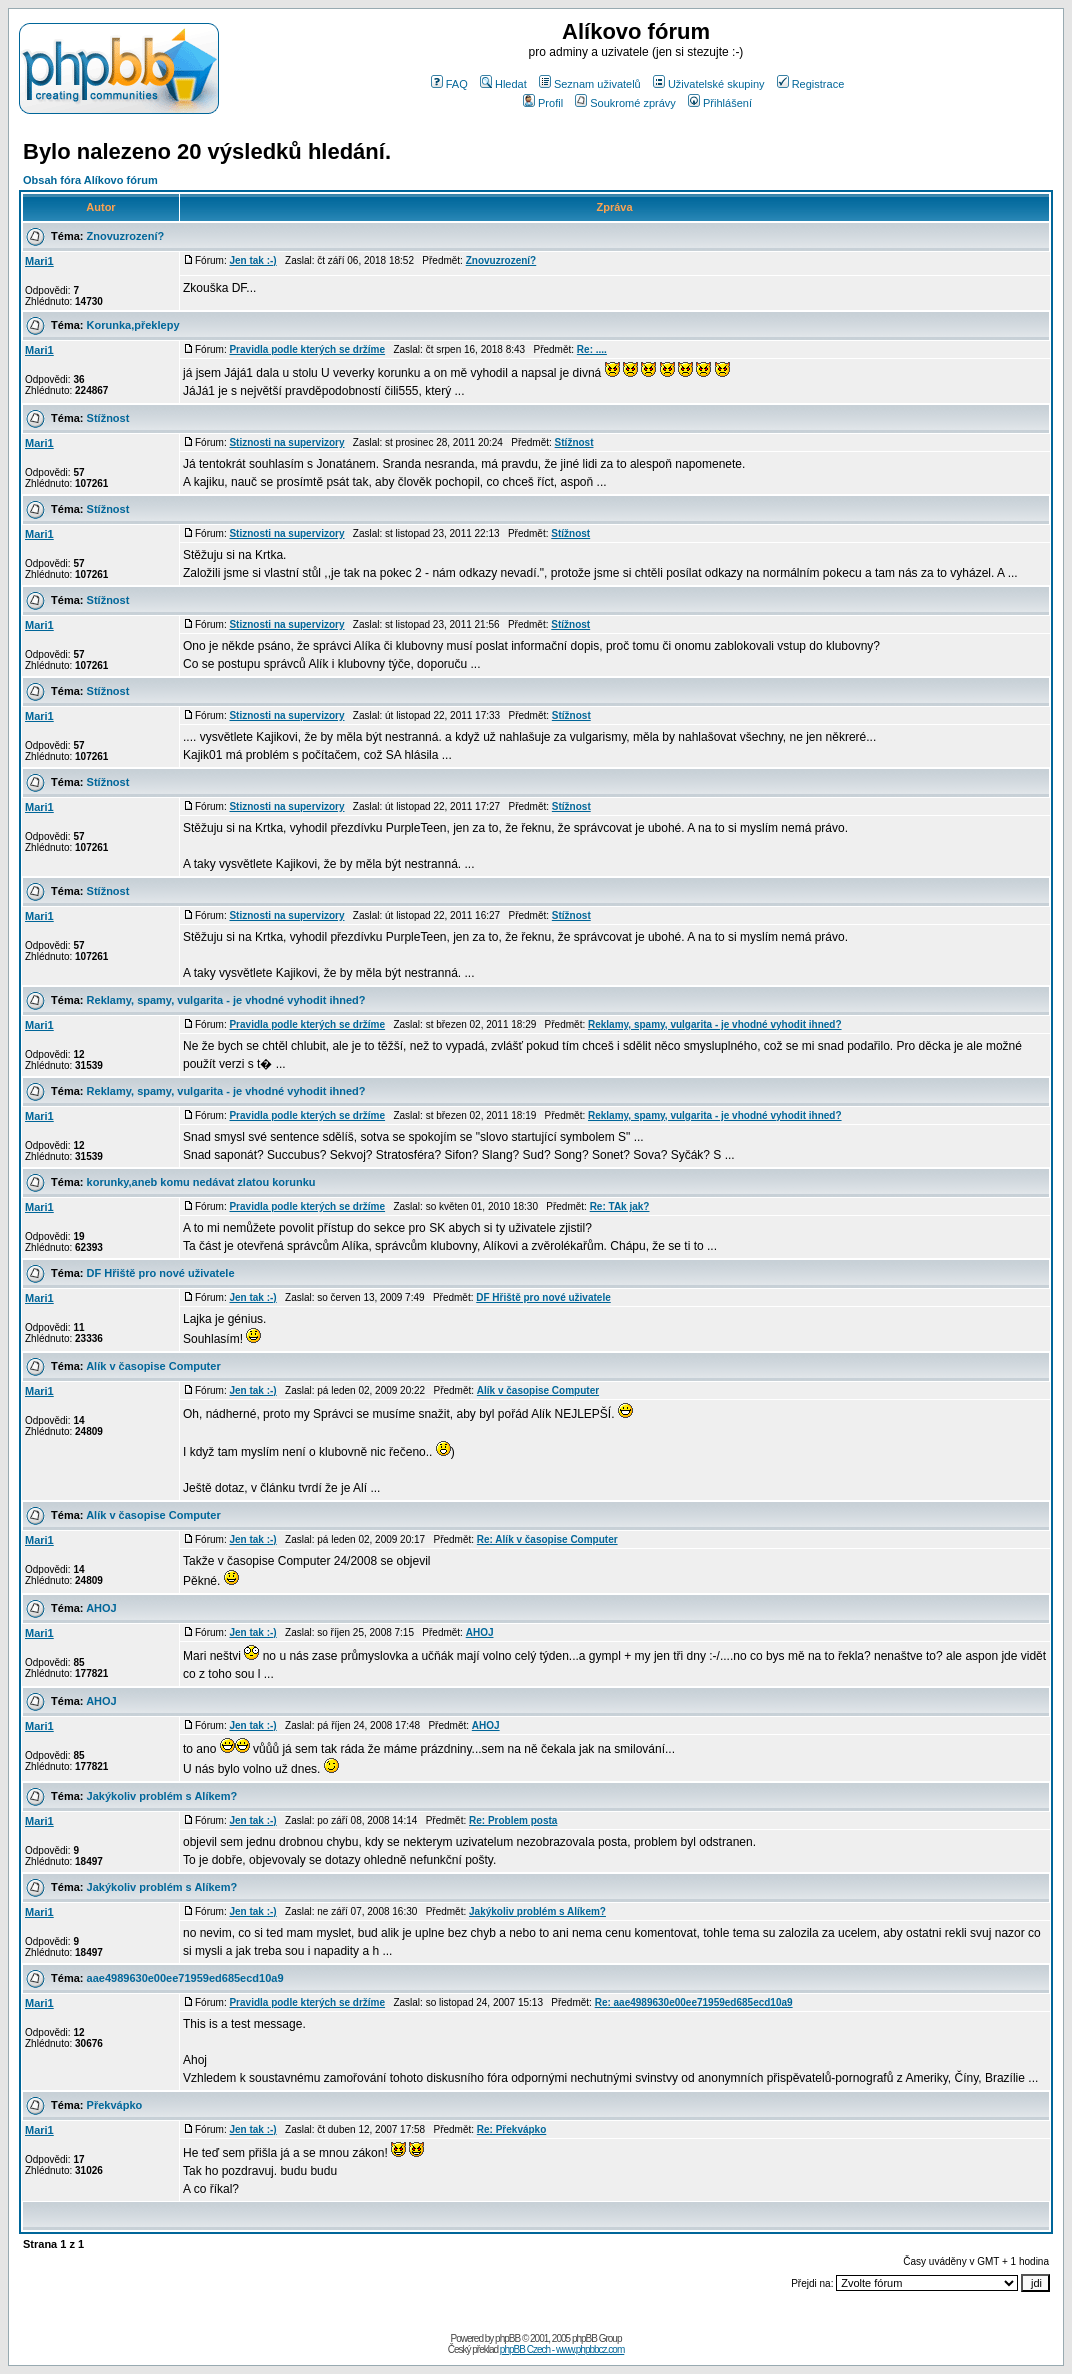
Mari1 (39, 261)
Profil (543, 103)
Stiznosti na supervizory (286, 442)
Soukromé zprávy (625, 103)
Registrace (811, 84)
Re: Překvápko (511, 2129)
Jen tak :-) (252, 260)
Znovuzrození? (126, 236)
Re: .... (592, 349)
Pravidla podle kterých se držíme (307, 349)
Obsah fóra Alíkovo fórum (90, 180)
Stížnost (108, 418)
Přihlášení (720, 103)
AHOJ (101, 1608)
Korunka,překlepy (133, 325)
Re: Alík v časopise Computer (547, 1539)
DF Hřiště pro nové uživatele (161, 1273)
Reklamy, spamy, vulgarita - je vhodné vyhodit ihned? (226, 1000)
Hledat (503, 84)
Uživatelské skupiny (709, 84)
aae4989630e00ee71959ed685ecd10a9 (185, 1978)
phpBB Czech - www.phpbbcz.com (562, 2349)
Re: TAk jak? (620, 1206)
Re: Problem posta (513, 1820)
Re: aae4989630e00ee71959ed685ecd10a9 (694, 2002)
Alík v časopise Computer (153, 1366)
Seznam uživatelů (590, 84)
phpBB (507, 2338)
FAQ (449, 84)
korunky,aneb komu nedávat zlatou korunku (201, 1182)
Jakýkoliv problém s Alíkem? (162, 1796)
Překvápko (115, 2105)
